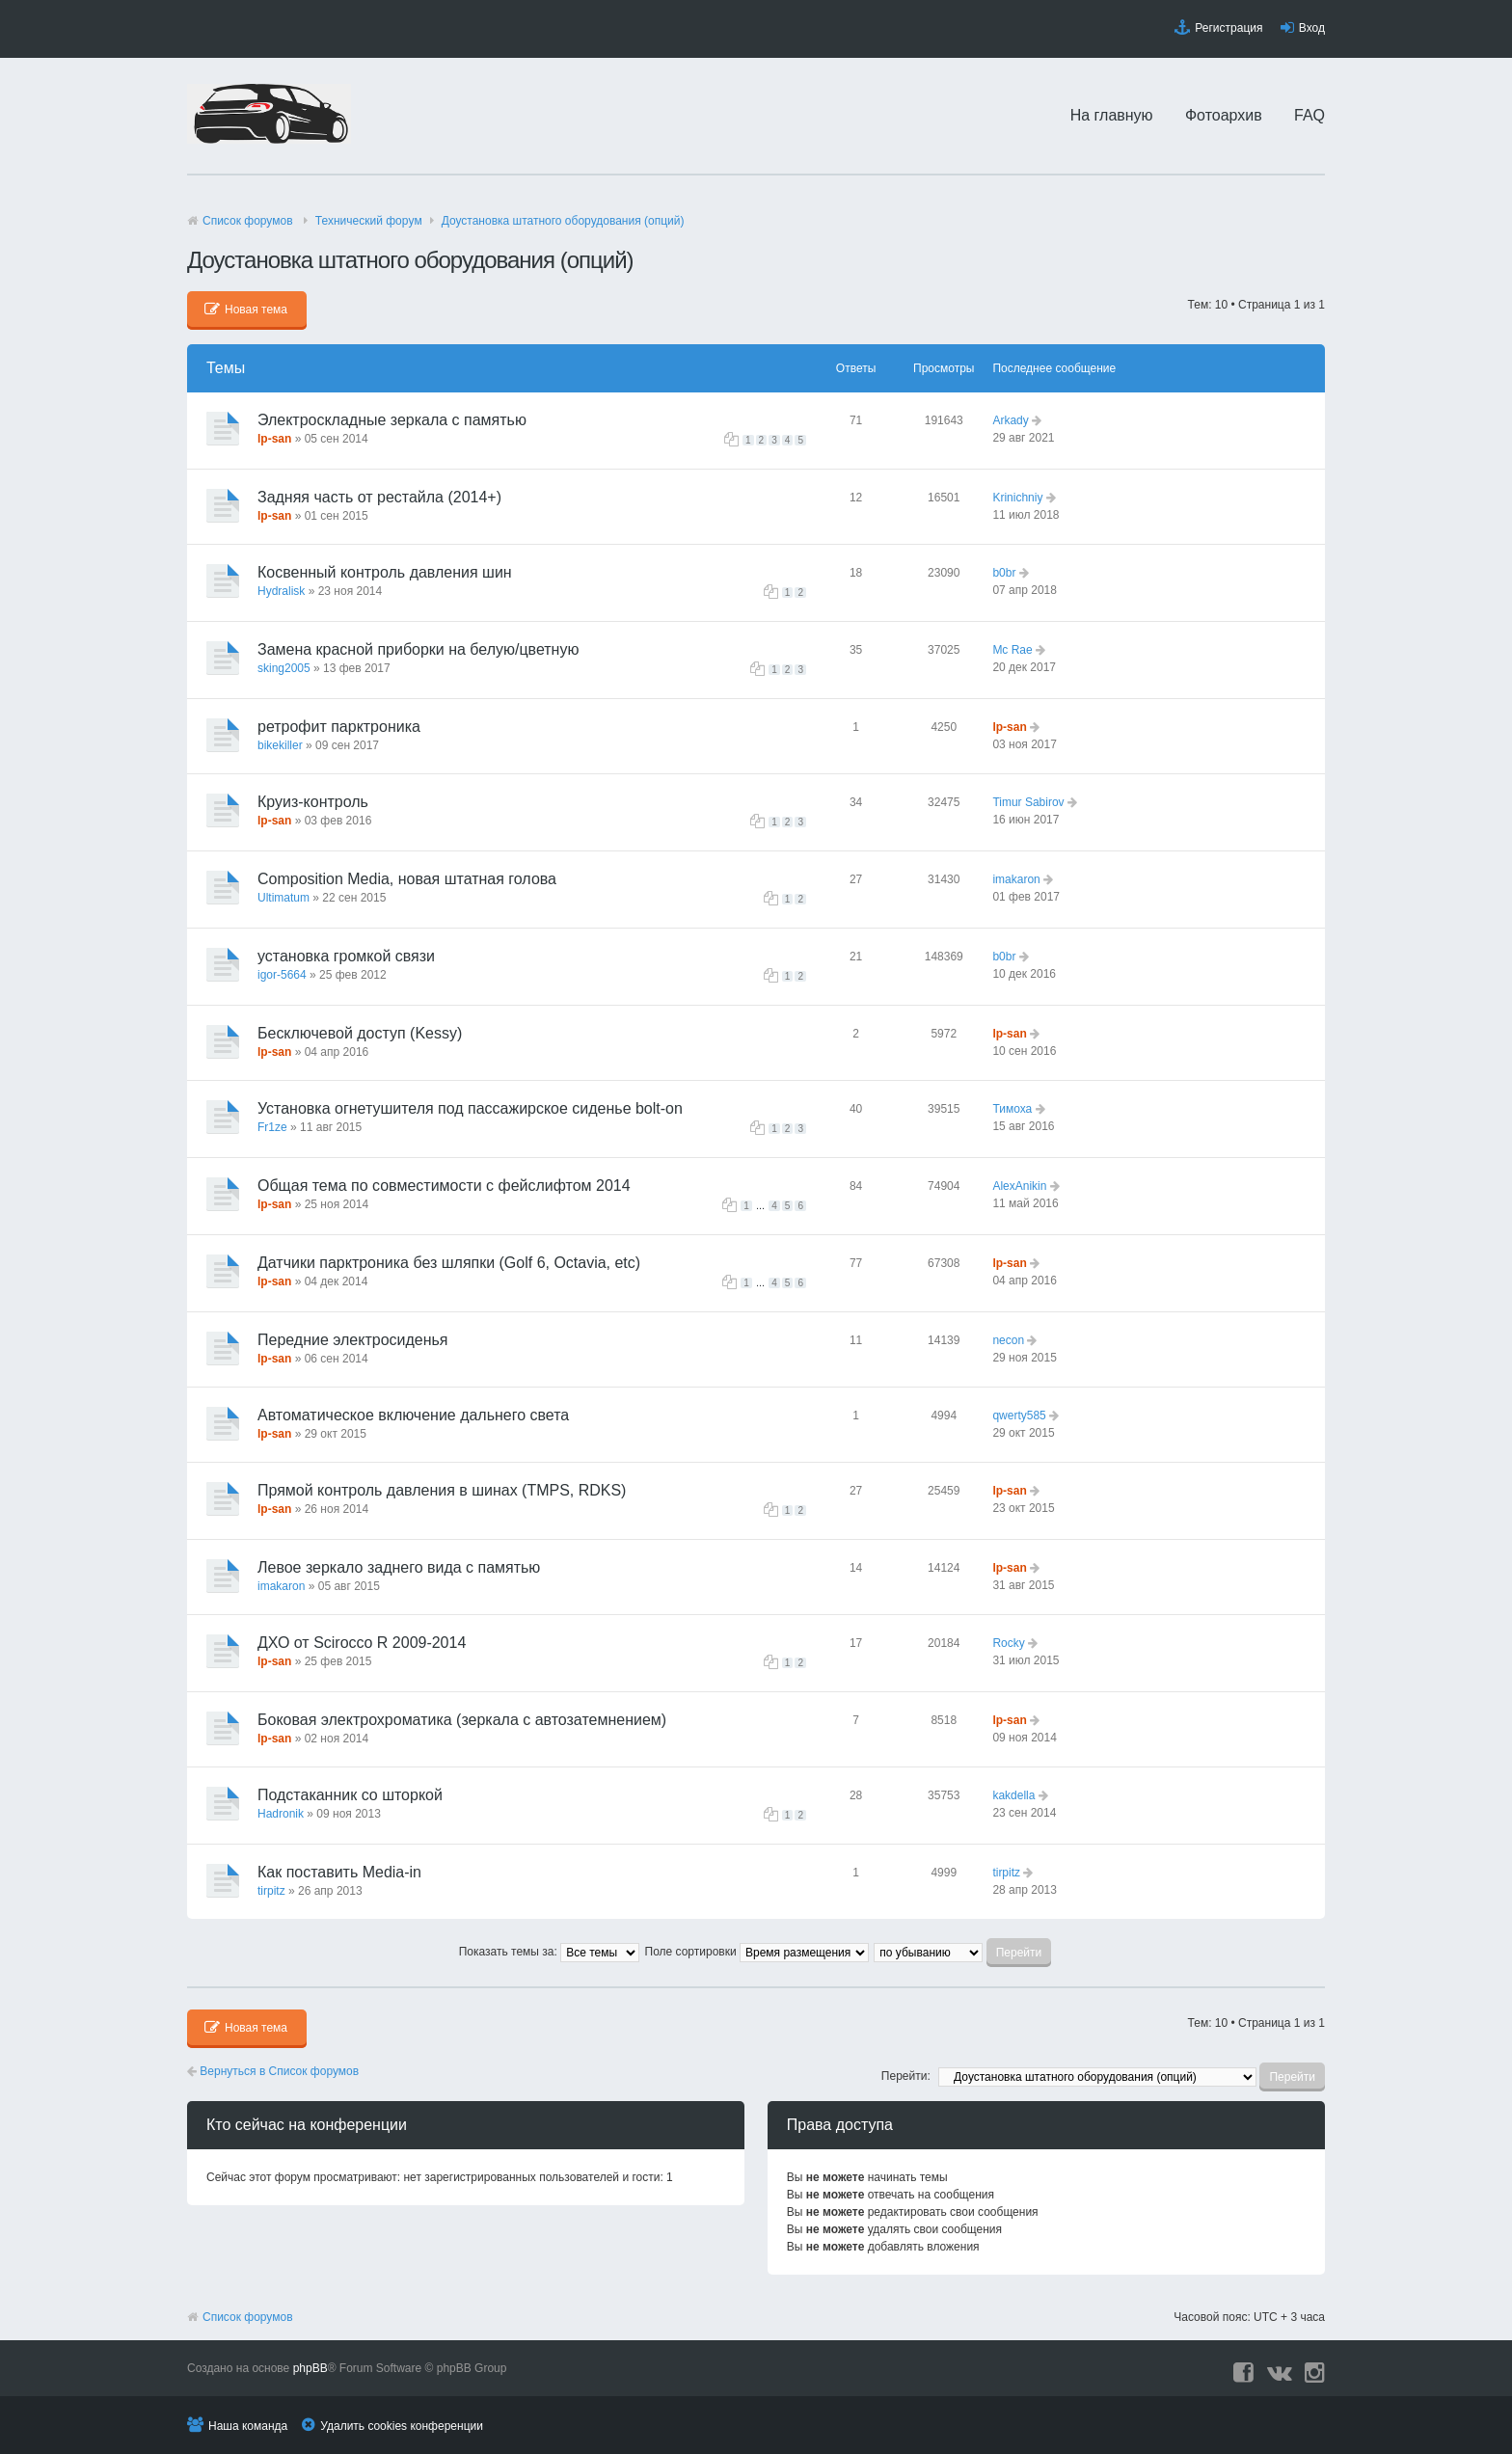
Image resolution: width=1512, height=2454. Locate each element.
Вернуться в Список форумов (273, 2071)
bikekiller (280, 745)
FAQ (1309, 115)
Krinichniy (1017, 497)
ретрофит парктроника (338, 726)
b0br (1003, 573)
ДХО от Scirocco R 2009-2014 (361, 1642)
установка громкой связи (346, 956)
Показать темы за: (549, 1951)
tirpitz (271, 1891)
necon (1008, 1340)
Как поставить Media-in (339, 1872)
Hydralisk (281, 591)
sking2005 (283, 668)
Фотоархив (1223, 115)
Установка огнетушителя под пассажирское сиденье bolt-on (470, 1108)
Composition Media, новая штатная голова (406, 879)
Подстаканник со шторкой (350, 1795)
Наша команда (247, 2426)
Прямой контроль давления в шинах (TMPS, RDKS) (441, 1490)
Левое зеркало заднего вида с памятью (398, 1567)
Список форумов (247, 221)
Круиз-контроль (312, 802)
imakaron (1016, 879)
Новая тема (245, 309)
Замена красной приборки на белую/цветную (418, 649)
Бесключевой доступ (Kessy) (359, 1033)
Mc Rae (1012, 650)
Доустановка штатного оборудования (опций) (563, 221)
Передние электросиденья (352, 1340)
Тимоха (1012, 1109)
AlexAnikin (1019, 1186)
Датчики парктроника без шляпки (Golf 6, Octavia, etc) (448, 1262)
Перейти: (906, 2076)
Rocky (1008, 1643)
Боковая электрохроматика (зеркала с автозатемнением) (461, 1720)
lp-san (274, 438)
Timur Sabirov (1028, 802)
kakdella (1013, 1795)
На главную (1111, 115)
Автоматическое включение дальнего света (413, 1415)
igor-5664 (282, 975)
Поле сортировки (757, 1951)
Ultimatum (283, 897)
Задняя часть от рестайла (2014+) (379, 497)
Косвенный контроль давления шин (384, 572)
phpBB (310, 2368)
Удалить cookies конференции (401, 2426)
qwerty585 (1018, 1415)
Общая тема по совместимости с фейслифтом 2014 (444, 1185)
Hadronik (280, 1813)
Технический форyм (368, 221)
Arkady (1010, 420)
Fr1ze (272, 1127)
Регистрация (1228, 28)
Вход (1312, 28)
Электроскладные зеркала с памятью (391, 420)
